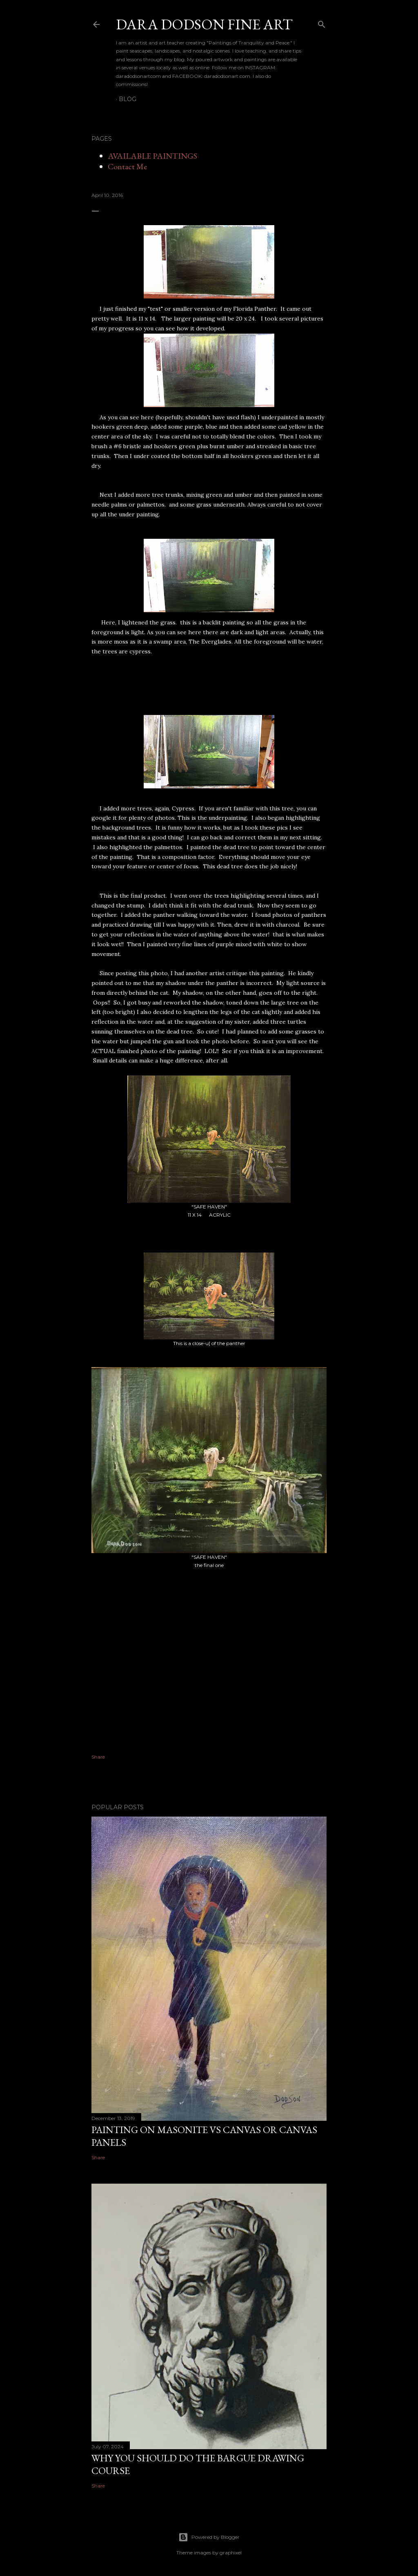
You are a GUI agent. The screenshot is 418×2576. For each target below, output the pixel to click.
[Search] (322, 23)
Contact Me (127, 166)
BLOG (127, 99)
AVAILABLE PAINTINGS (152, 155)
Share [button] (98, 1757)
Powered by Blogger (209, 2537)
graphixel (231, 2552)
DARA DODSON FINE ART (204, 24)
